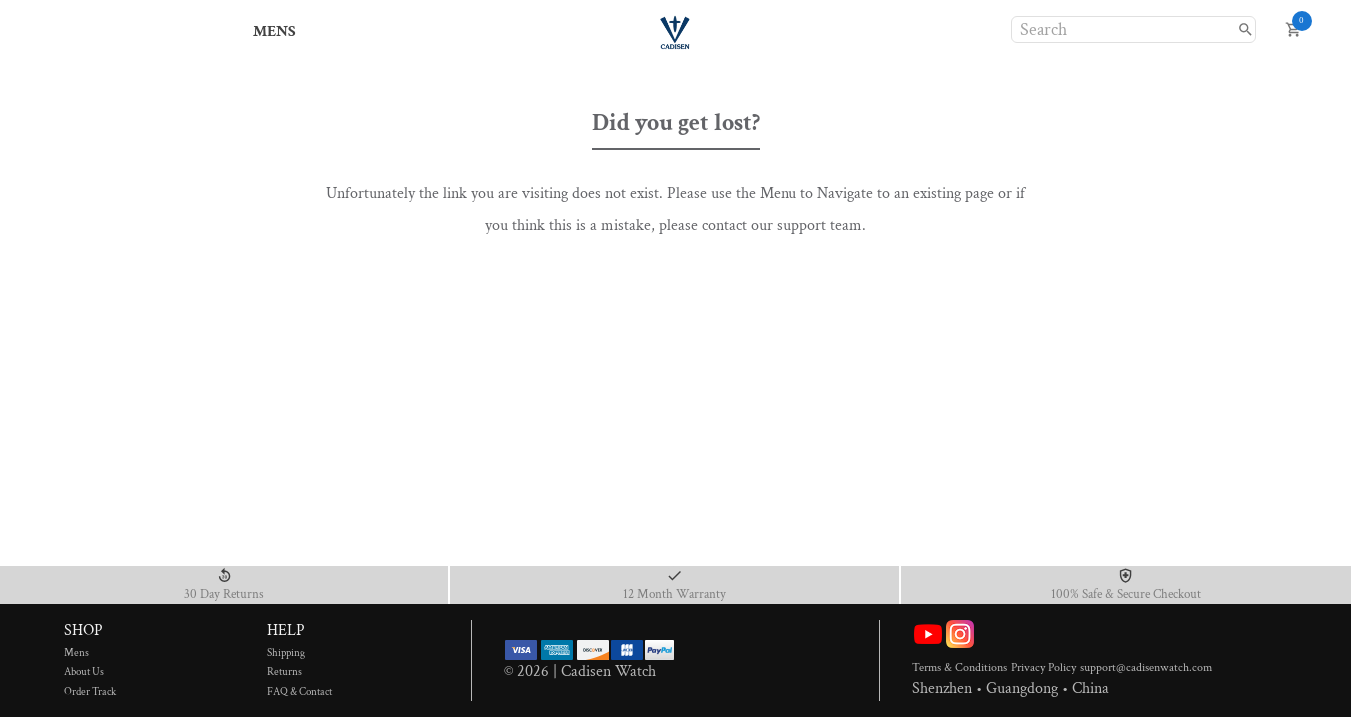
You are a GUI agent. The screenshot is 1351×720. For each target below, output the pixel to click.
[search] (1245, 29)
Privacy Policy (1045, 667)
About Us (96, 672)
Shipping (299, 653)
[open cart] (1293, 29)
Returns (299, 672)
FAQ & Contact (299, 692)
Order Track (96, 692)
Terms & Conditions (961, 667)
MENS (275, 32)
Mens (96, 653)
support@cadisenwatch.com (1146, 667)
